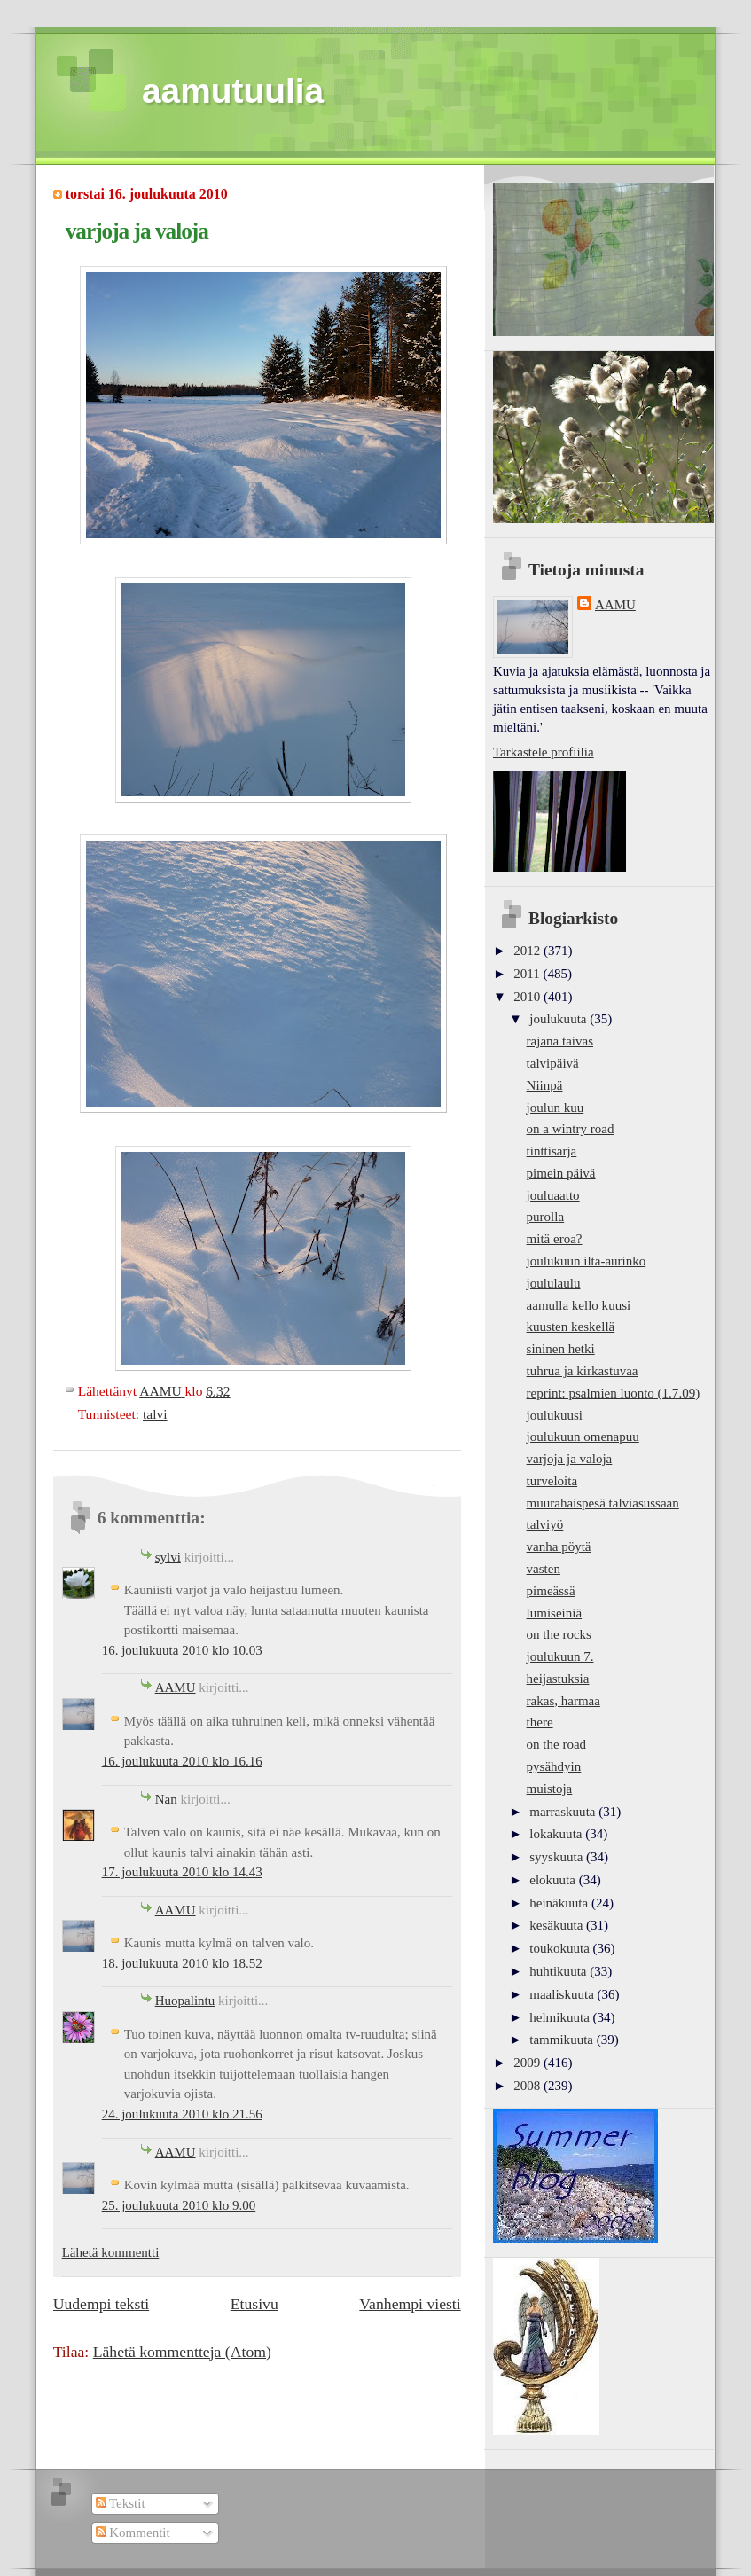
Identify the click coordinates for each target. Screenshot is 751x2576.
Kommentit (133, 2532)
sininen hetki (561, 1349)
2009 (528, 2062)
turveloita (552, 1481)
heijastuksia (558, 1679)
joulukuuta (559, 1019)
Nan (166, 1799)
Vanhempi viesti (409, 2304)
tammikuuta (562, 2039)
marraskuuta (563, 1812)
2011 (528, 974)
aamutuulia (233, 91)
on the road (557, 1744)
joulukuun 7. (560, 1656)
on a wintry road (570, 1129)
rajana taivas (560, 1041)
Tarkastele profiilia (543, 752)
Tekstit (120, 2503)
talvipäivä (553, 1063)
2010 (528, 997)
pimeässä (551, 1591)
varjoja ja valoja (570, 1459)
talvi (155, 1413)
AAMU (175, 1687)
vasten (543, 1569)
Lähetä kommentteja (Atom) (182, 2352)
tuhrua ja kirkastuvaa (582, 1371)
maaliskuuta (563, 1994)
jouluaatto (553, 1195)
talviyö (545, 1524)
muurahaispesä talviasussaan (603, 1503)
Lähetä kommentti (111, 2252)
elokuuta (553, 1880)
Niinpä (545, 1085)
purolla (546, 1217)
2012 (528, 950)
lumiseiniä (555, 1613)
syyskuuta (557, 1857)
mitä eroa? (555, 1239)
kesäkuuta (557, 1925)
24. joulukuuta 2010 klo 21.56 (182, 2114)
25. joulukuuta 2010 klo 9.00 (179, 2205)
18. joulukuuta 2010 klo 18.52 (182, 1963)
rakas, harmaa (563, 1701)
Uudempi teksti (101, 2304)
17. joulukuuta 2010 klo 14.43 (182, 1872)
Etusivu (254, 2304)
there (540, 1722)
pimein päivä (561, 1173)
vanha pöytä (559, 1546)
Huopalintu (185, 2000)
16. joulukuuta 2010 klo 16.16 (182, 1761)
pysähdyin (554, 1766)
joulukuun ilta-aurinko (586, 1261)
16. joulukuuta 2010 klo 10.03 (182, 1650)
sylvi (168, 1557)
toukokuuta (560, 1948)
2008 (528, 2086)
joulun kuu (555, 1107)
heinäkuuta (560, 1903)
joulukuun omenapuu (583, 1436)
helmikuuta (560, 2017)
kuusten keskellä (571, 1326)
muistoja (550, 1788)
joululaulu (554, 1283)
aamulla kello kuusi (579, 1305)
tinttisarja (552, 1151)
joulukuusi (555, 1415)
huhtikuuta (559, 1971)
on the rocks (559, 1634)
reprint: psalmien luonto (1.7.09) (613, 1393)
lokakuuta (557, 1834)
